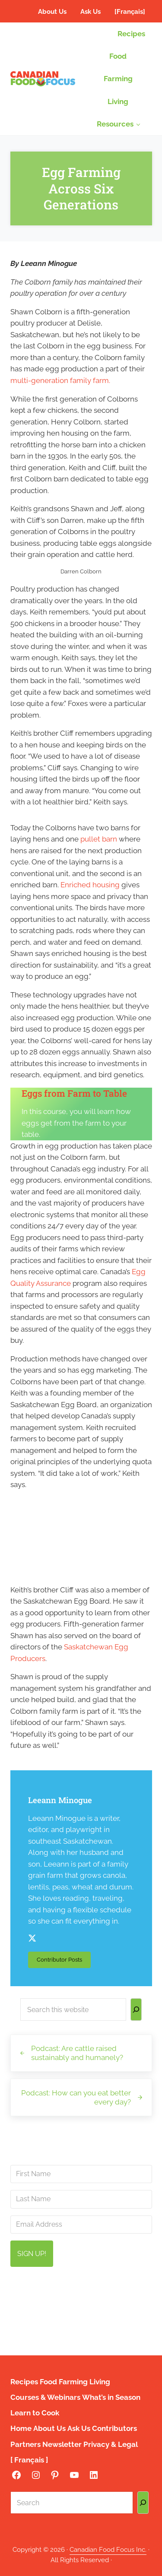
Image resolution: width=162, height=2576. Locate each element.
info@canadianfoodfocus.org (86, 2298)
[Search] (136, 2010)
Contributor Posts (64, 1962)
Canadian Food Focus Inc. (108, 2549)
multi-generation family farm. (60, 380)
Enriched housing (90, 885)
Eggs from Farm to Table (75, 1094)
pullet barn (98, 839)
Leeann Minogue (60, 1801)
